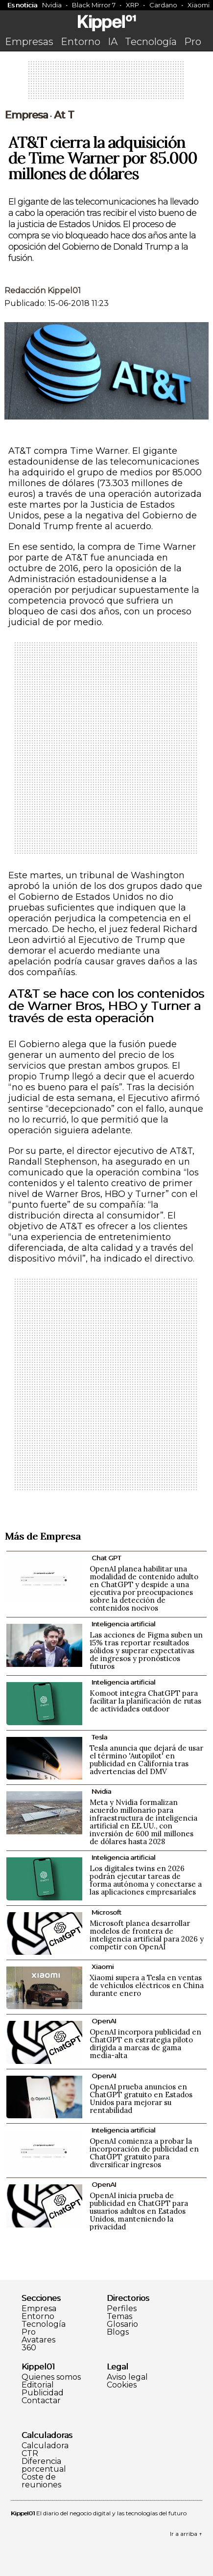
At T (64, 115)
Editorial (38, 2385)
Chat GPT (106, 1558)
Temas (119, 2316)
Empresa (26, 115)
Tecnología (151, 41)
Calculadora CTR (45, 2450)
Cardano (163, 5)
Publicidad (43, 2393)
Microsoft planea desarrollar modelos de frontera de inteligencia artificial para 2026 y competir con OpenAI (147, 1935)
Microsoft (106, 1912)
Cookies (122, 2385)
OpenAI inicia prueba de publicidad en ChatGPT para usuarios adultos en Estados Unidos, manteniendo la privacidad (139, 2211)
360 (29, 2348)
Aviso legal (127, 2377)
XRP (132, 5)
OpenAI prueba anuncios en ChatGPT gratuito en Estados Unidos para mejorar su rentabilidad (141, 2098)
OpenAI (104, 2021)
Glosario (122, 2324)
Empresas (29, 41)
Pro (192, 41)
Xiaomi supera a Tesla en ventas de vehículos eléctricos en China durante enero (147, 1985)
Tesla (99, 1737)
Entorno (80, 41)
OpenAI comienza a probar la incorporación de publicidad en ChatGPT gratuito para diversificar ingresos (144, 2152)
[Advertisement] (106, 83)
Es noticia (22, 5)
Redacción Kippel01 (42, 290)
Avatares (38, 2340)
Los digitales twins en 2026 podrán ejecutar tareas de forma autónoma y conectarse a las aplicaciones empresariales (146, 1880)
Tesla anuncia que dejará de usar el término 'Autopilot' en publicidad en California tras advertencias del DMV (146, 1759)
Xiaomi (103, 1966)
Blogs (118, 2332)
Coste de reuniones (41, 2481)
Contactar (41, 2401)
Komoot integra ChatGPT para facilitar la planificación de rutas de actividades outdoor (145, 1700)
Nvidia (52, 5)
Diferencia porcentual (44, 2465)
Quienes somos (51, 2377)
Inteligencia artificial (123, 1624)
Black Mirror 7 (94, 5)
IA (113, 41)
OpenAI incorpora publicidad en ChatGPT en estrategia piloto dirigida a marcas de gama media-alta (145, 2043)
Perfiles (122, 2309)
